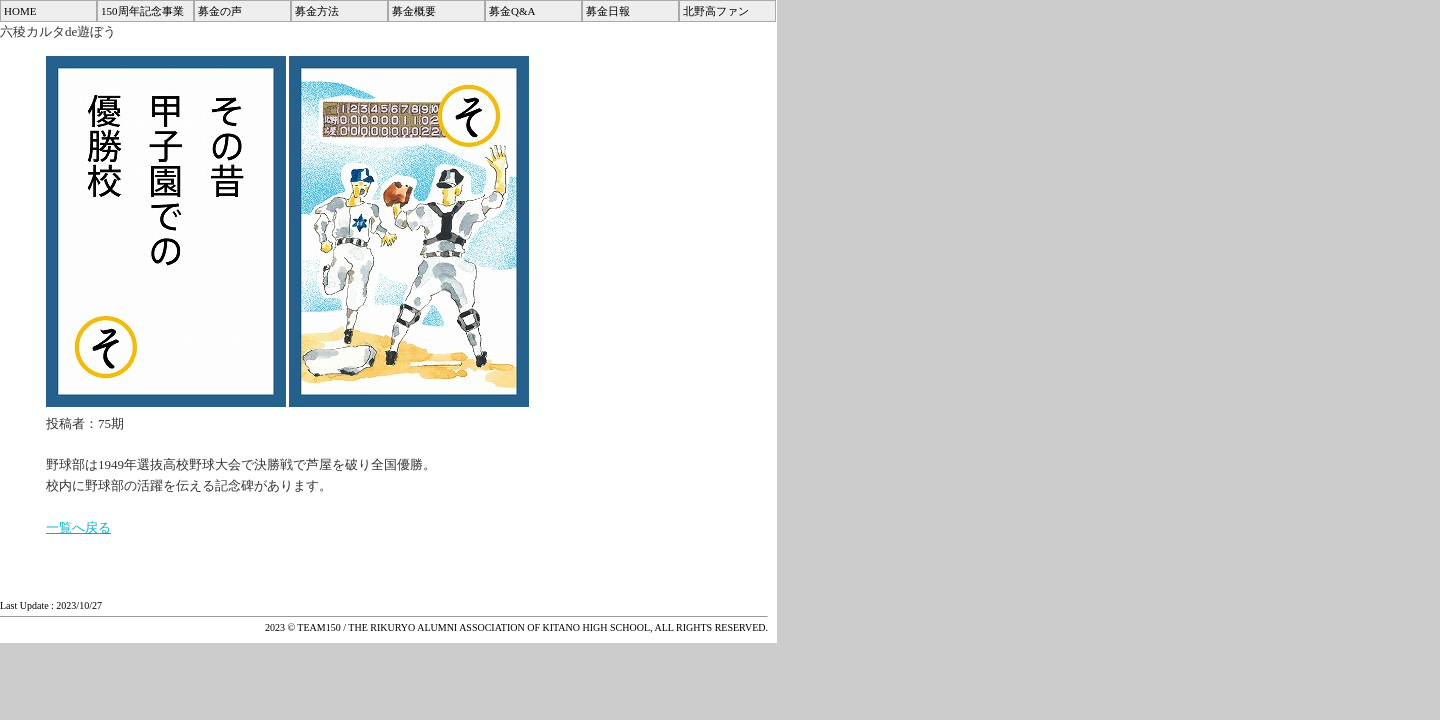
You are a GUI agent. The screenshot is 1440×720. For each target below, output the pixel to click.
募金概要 (414, 11)
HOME (20, 11)
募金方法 (317, 11)
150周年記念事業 (142, 11)
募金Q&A (512, 11)
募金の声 (220, 11)
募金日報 (608, 11)
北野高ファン (716, 11)
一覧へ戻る (78, 527)
